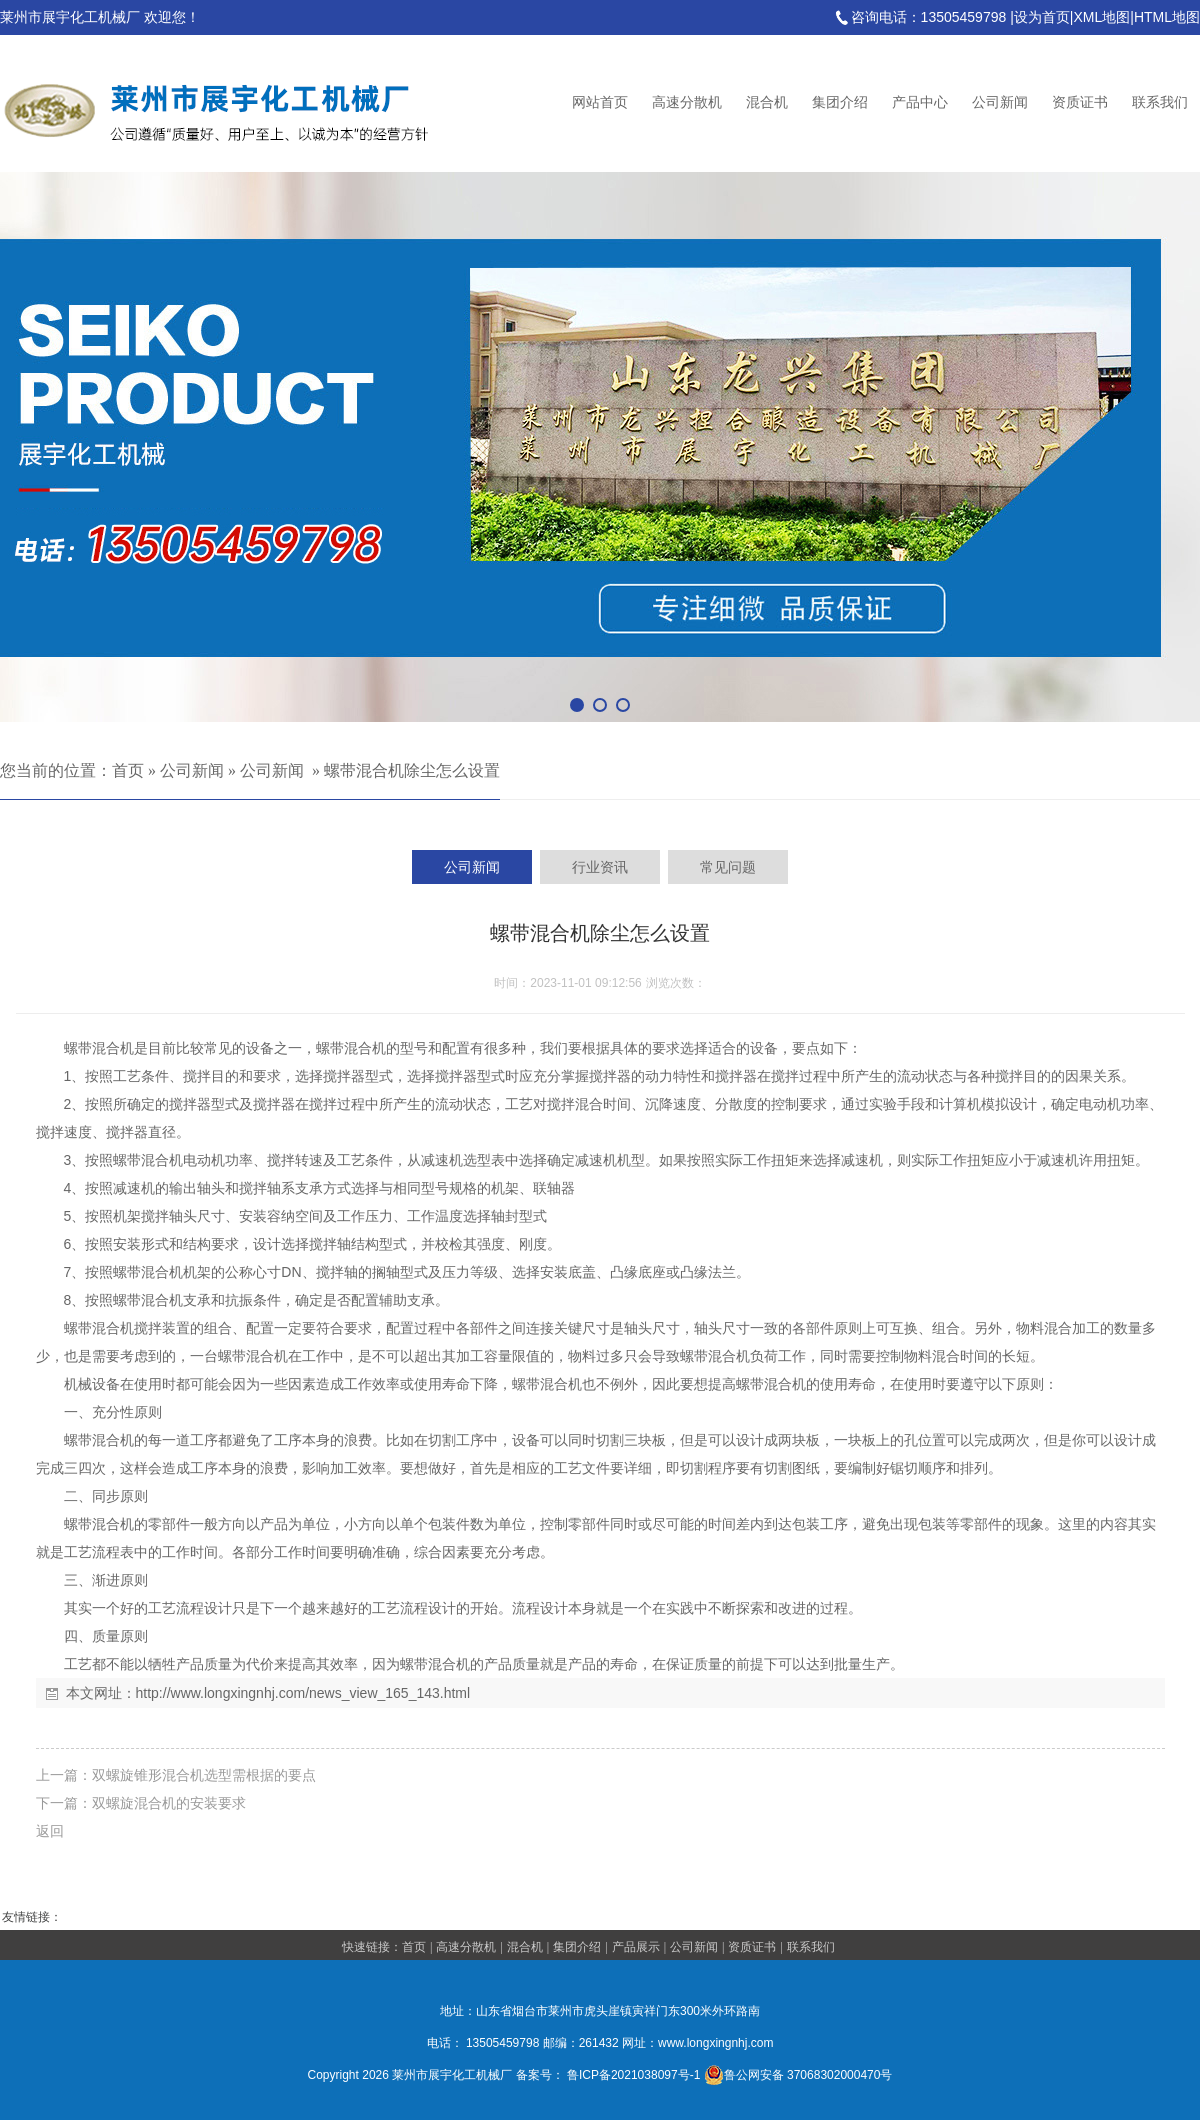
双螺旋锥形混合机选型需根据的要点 (204, 1775)
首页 (128, 770)
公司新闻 (1000, 102)
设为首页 (1042, 17)
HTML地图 (1167, 17)
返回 (50, 1831)
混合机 (767, 102)
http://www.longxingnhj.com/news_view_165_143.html (303, 1693)
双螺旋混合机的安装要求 (169, 1803)
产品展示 (636, 1947)
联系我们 (1160, 102)
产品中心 (920, 102)
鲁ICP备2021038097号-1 (633, 2075)
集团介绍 (840, 102)
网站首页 (600, 102)
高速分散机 (687, 102)
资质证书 (1080, 102)
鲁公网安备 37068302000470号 (798, 2075)
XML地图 (1101, 17)
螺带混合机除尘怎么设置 (412, 770)
